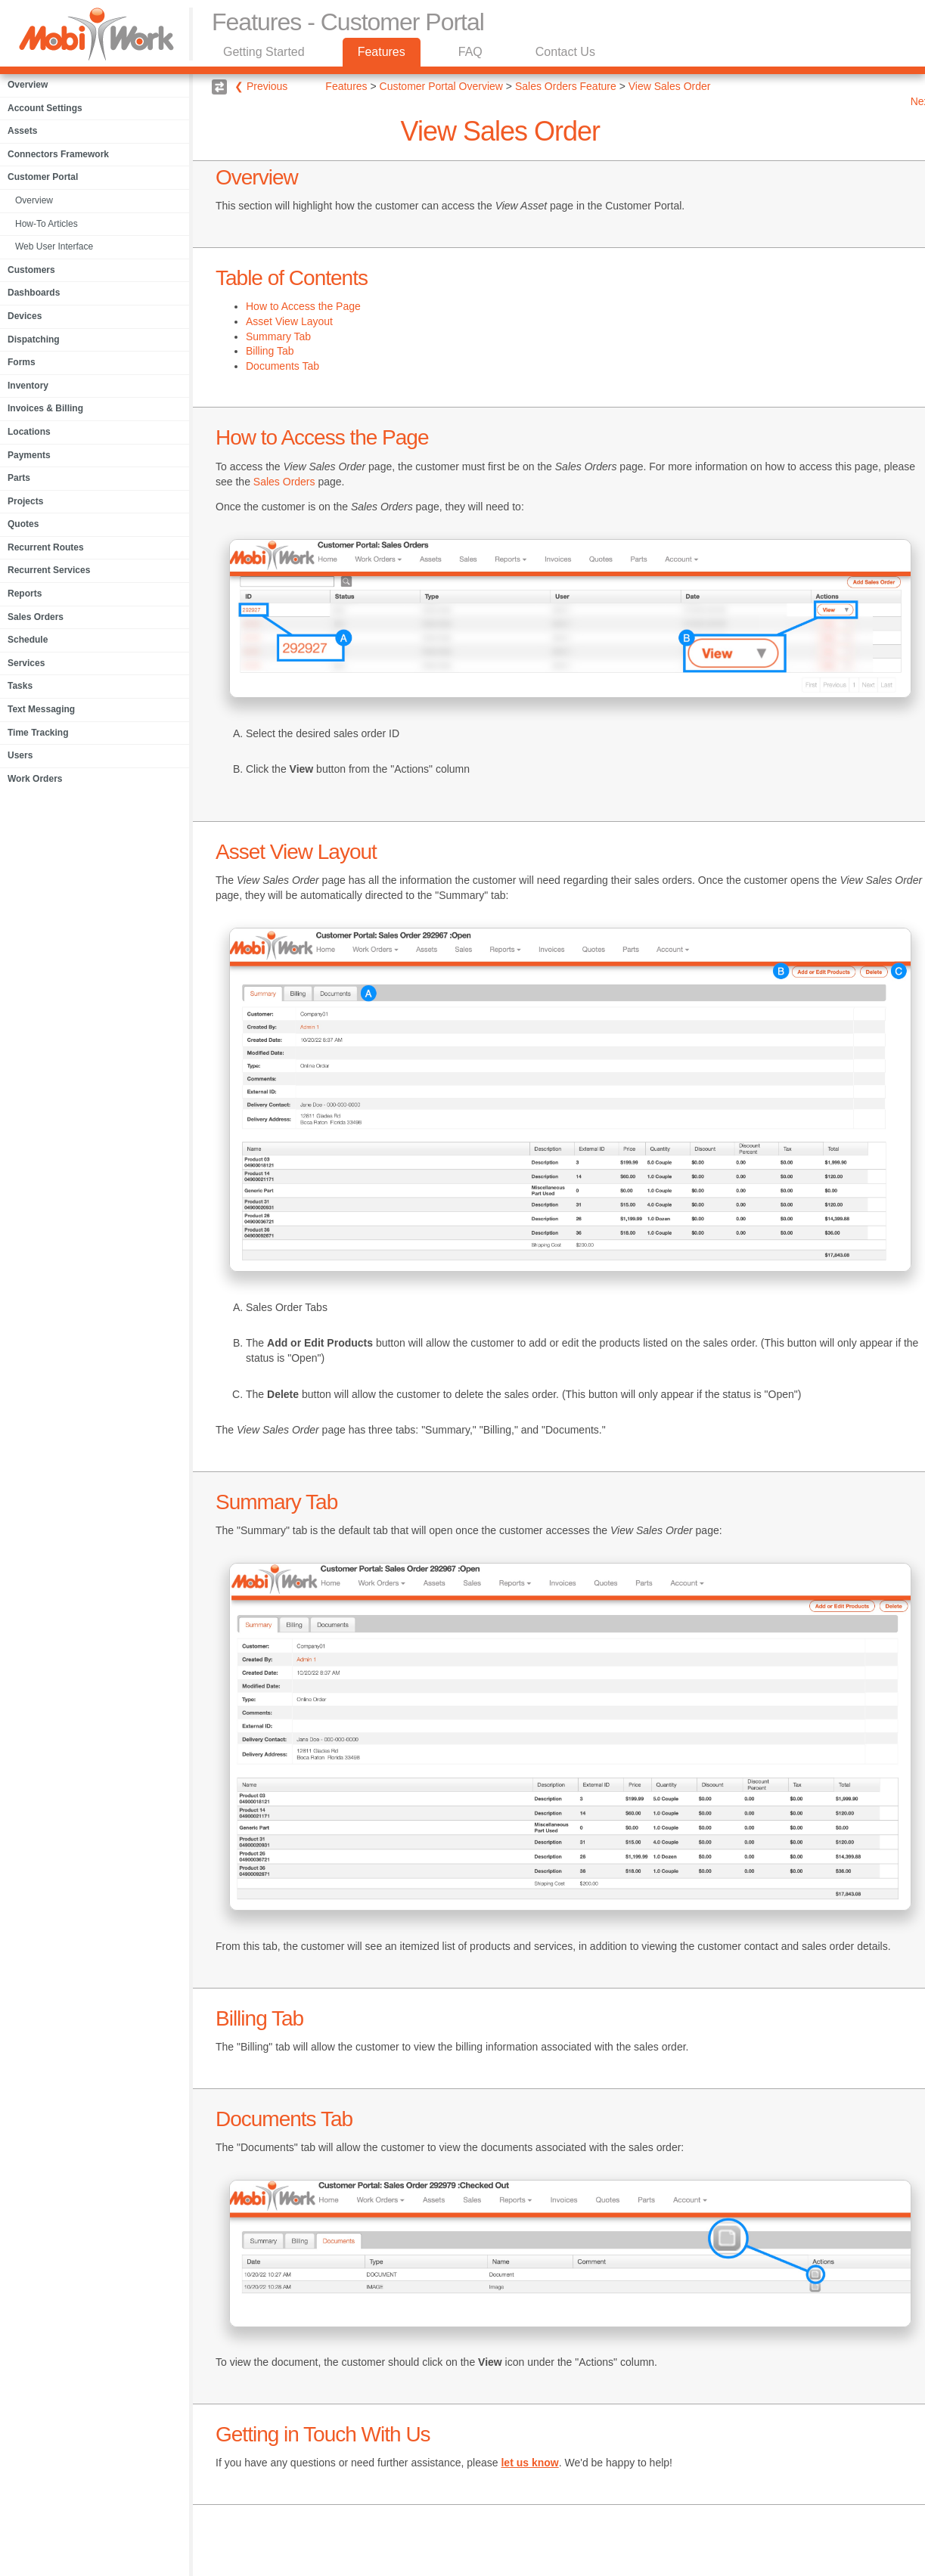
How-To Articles (46, 224)
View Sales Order (670, 86)
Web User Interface (54, 246)
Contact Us (565, 51)
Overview (34, 200)
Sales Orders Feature (565, 86)
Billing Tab (270, 351)
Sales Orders (284, 482)
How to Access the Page (303, 306)
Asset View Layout (289, 321)
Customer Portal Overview (441, 86)
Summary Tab (278, 336)
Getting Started (264, 51)
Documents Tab (282, 366)
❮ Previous (260, 86)
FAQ (470, 51)
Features (381, 51)
